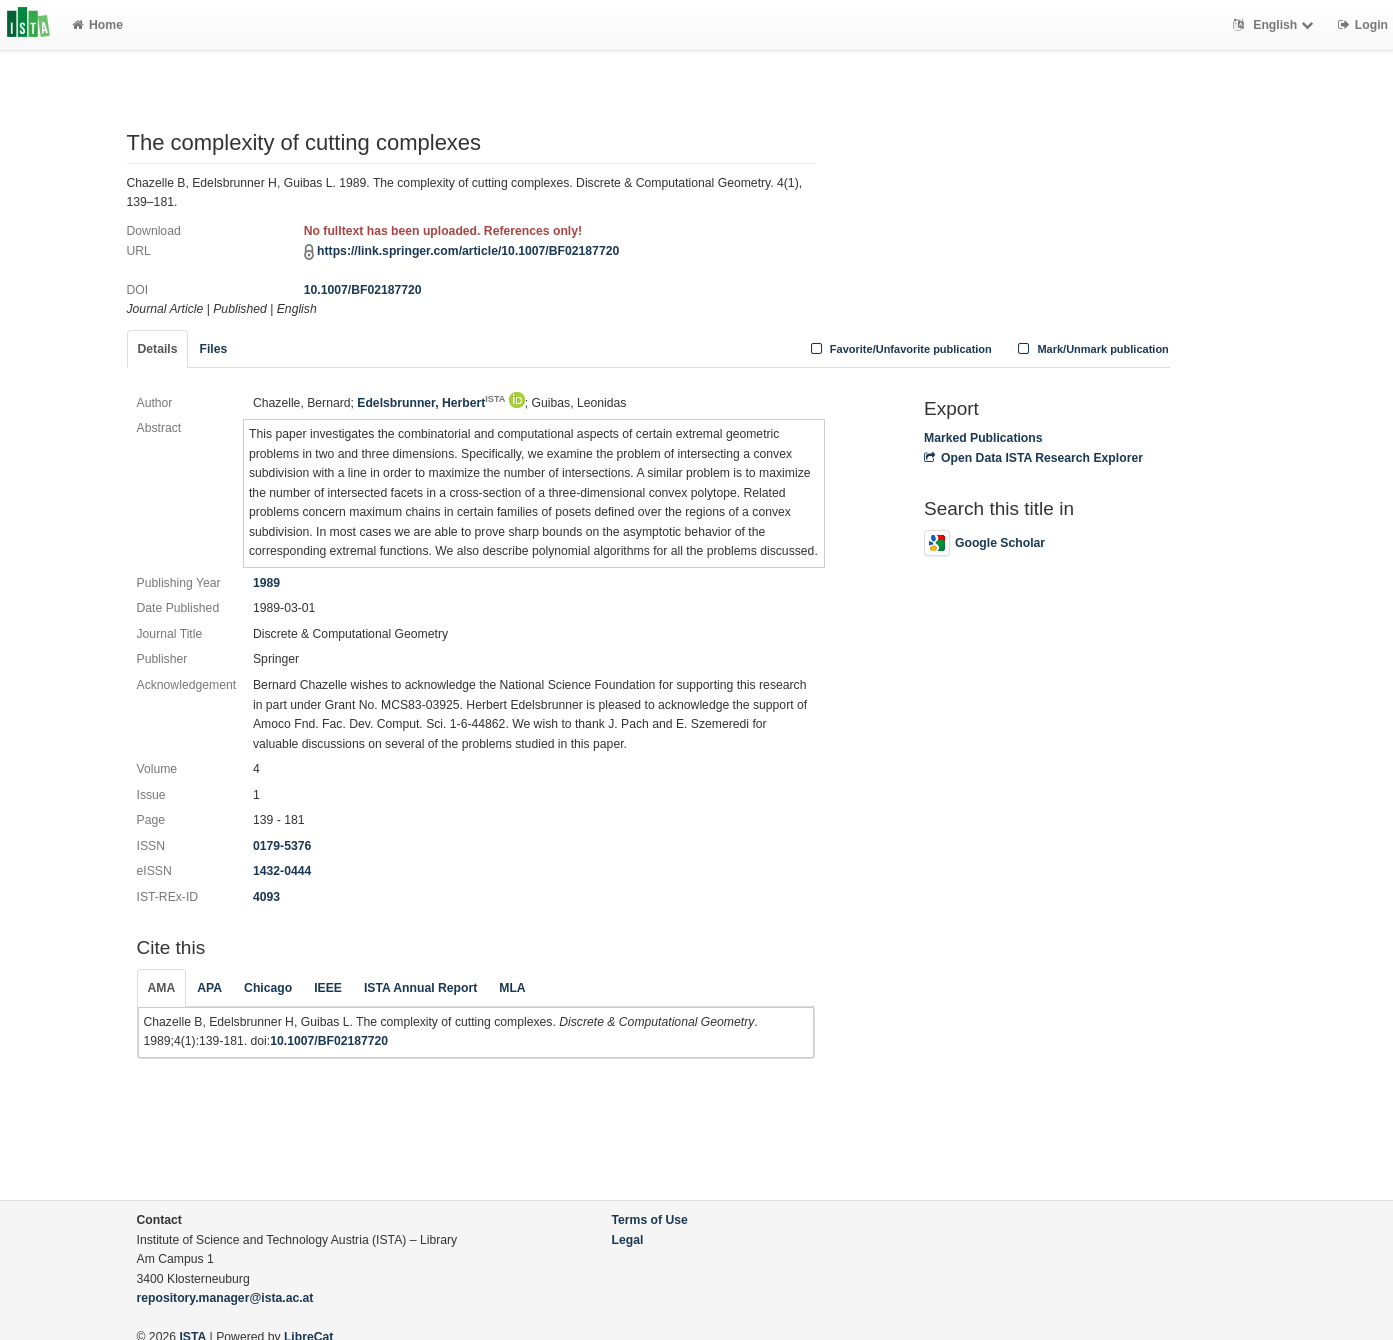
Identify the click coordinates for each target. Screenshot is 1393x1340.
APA (209, 988)
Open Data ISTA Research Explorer (1033, 458)
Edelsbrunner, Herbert (431, 403)
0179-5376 (282, 846)
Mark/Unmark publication (1091, 349)
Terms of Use (650, 1220)
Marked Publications (983, 438)
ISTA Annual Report (420, 988)
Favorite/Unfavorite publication (899, 349)
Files (213, 349)
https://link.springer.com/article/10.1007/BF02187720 (468, 251)
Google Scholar (984, 543)
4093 (266, 897)
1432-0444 (282, 871)
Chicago (268, 988)
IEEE (328, 988)
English (1275, 25)
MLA (512, 988)
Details (158, 349)
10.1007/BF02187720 (363, 290)
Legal (628, 1240)
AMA (162, 988)
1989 (266, 583)
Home (97, 25)
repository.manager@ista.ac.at (225, 1298)
